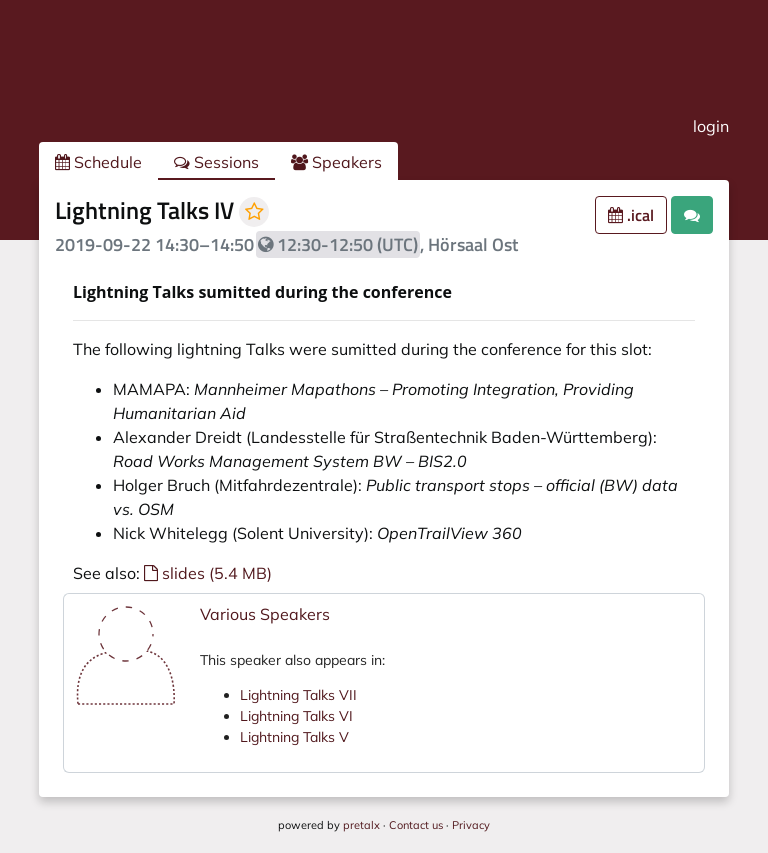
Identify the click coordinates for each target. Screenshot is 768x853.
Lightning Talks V (294, 737)
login (711, 126)
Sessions (216, 162)
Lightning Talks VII (298, 695)
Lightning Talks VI (296, 716)
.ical (631, 215)
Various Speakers (265, 614)
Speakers (336, 162)
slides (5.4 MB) (208, 573)
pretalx (361, 825)
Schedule (98, 162)
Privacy (471, 825)
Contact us (416, 825)
